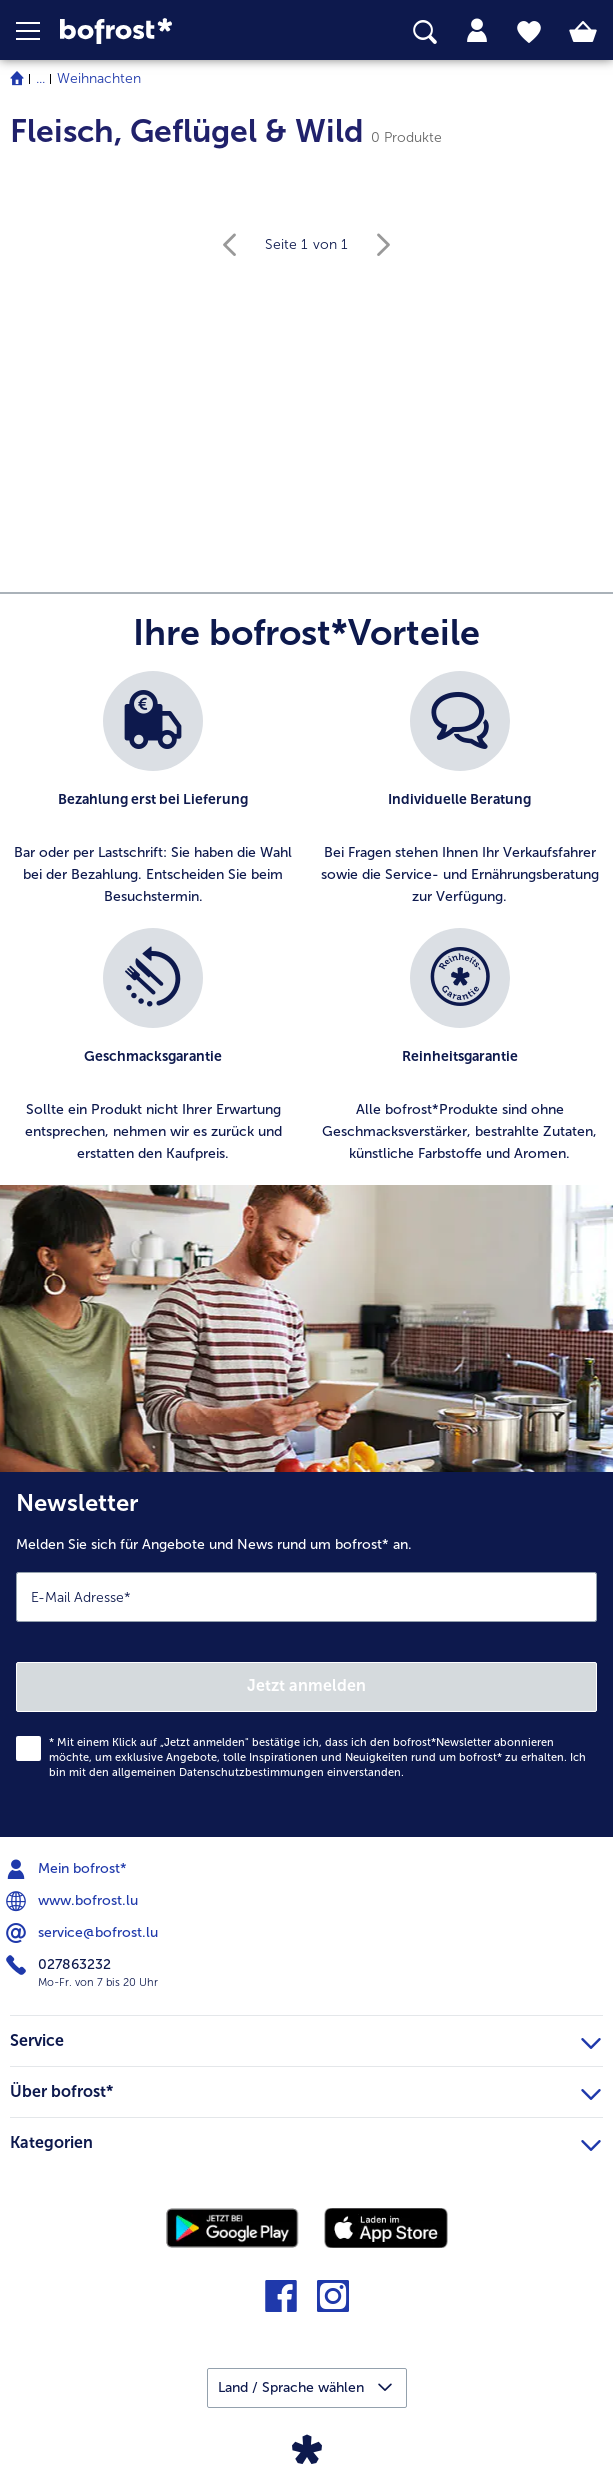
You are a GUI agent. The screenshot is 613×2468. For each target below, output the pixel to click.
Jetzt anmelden (306, 1685)
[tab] (477, 31)
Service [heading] (305, 2038)
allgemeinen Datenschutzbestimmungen (218, 1772)
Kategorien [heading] (305, 2140)
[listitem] (153, 789)
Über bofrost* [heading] (305, 2089)
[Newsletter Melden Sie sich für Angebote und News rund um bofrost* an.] (306, 1654)
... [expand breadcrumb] (40, 78)
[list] (306, 928)
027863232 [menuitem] (60, 1965)
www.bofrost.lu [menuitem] (74, 1901)
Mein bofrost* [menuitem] (68, 1869)
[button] (38, 31)
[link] (171, 31)
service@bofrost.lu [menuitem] (84, 1933)
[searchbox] (425, 32)
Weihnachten (99, 78)
